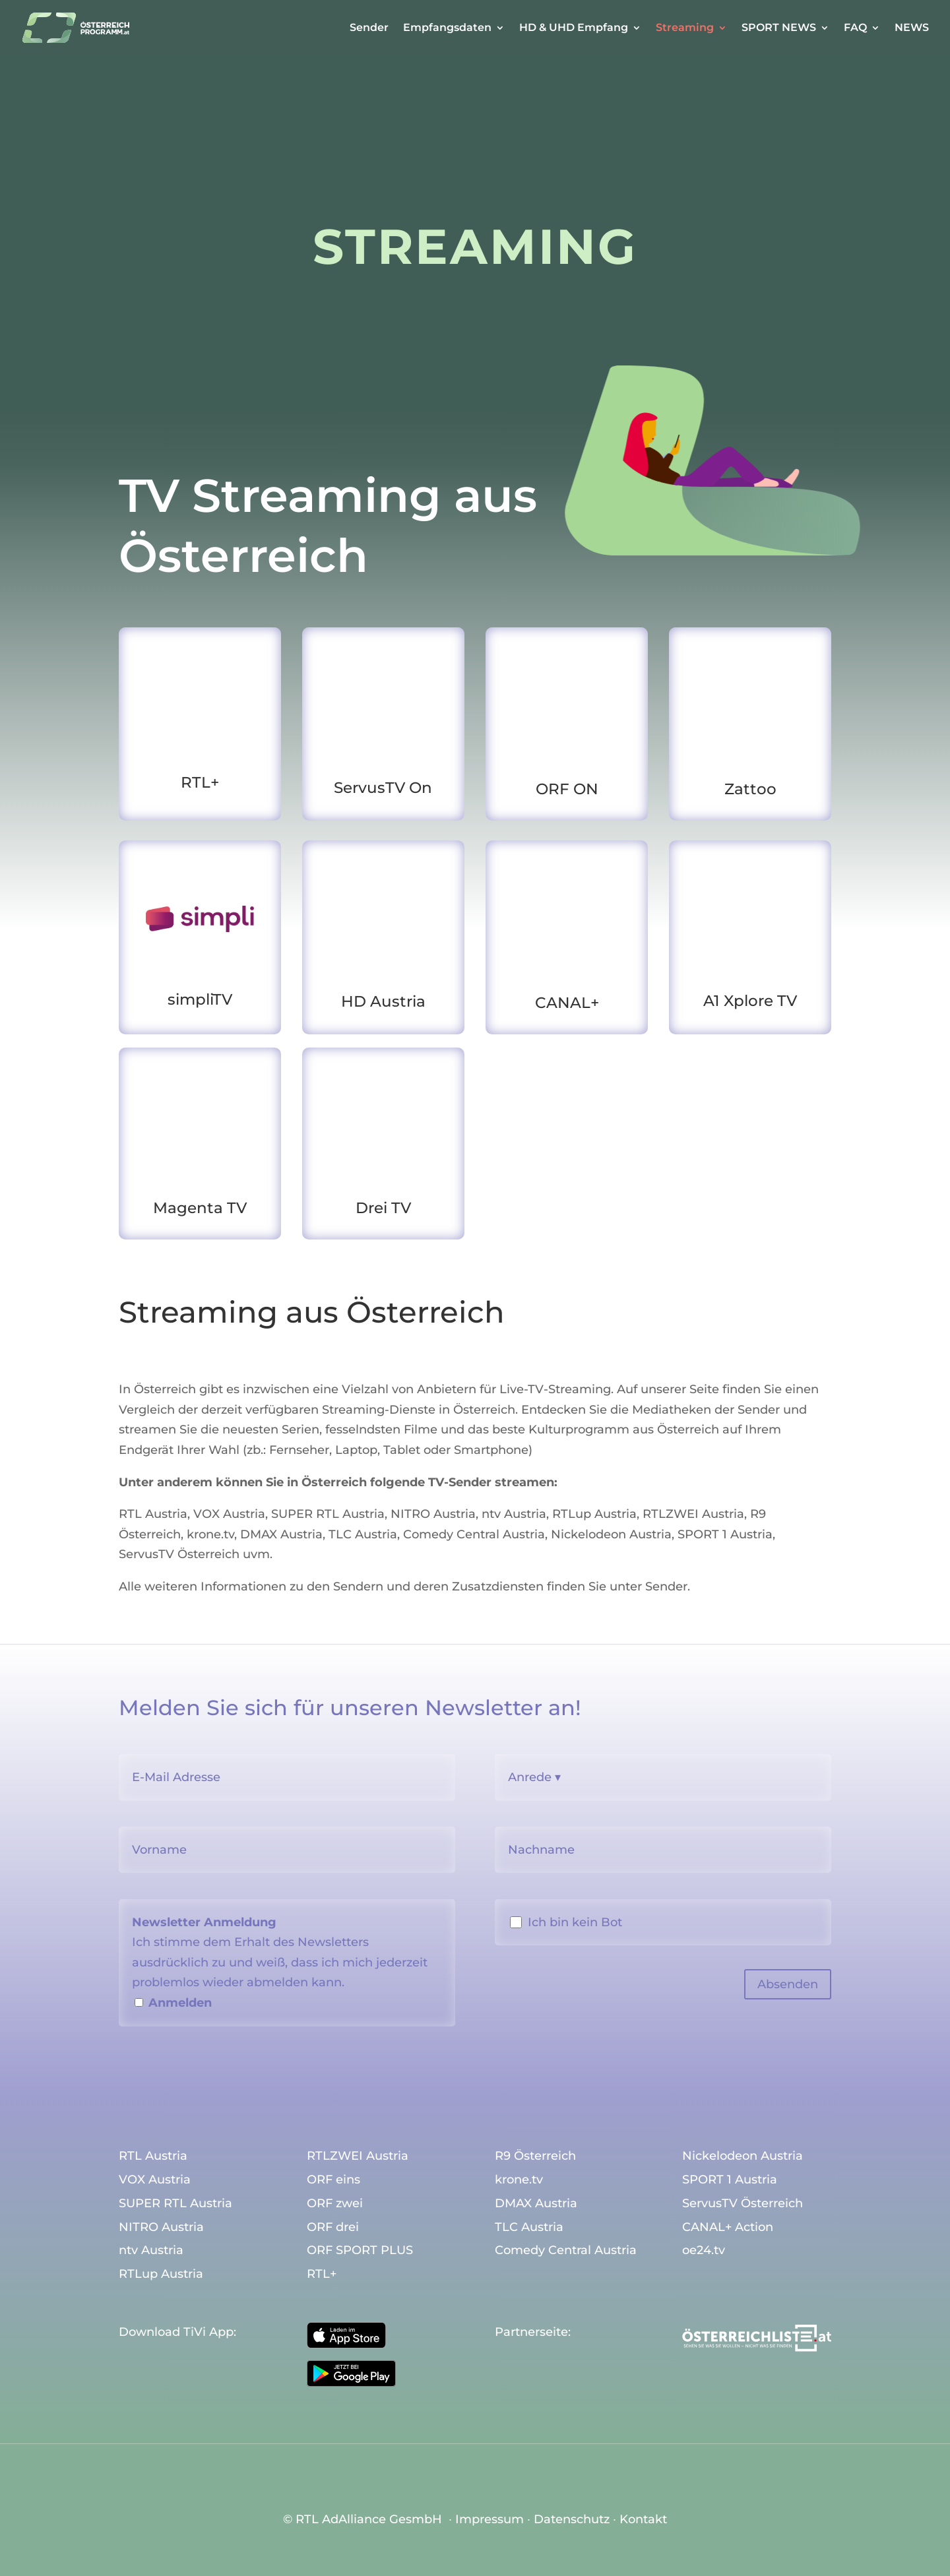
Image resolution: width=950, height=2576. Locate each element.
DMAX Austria (281, 1534)
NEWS (912, 28)
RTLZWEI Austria (693, 1514)
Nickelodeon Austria (611, 1534)
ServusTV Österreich (179, 1554)
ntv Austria (514, 1514)
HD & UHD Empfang (573, 28)
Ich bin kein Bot (575, 1922)
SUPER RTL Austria (328, 1514)
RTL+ (321, 2274)
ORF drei (333, 2227)
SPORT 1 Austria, (726, 1534)
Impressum (489, 2519)
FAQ (855, 28)
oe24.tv (703, 2250)
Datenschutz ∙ (576, 2519)
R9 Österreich (535, 2156)
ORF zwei (335, 2204)
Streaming (685, 28)
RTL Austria (153, 1514)
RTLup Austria (594, 1514)
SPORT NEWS (779, 28)
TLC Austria (363, 1534)
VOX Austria (229, 1514)
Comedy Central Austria (474, 1534)
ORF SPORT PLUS (360, 2250)
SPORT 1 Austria (729, 2180)
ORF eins (333, 2180)
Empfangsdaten (447, 28)
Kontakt (643, 2519)
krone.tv (210, 1534)
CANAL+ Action (727, 2227)
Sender (369, 28)
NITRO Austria (433, 1514)
